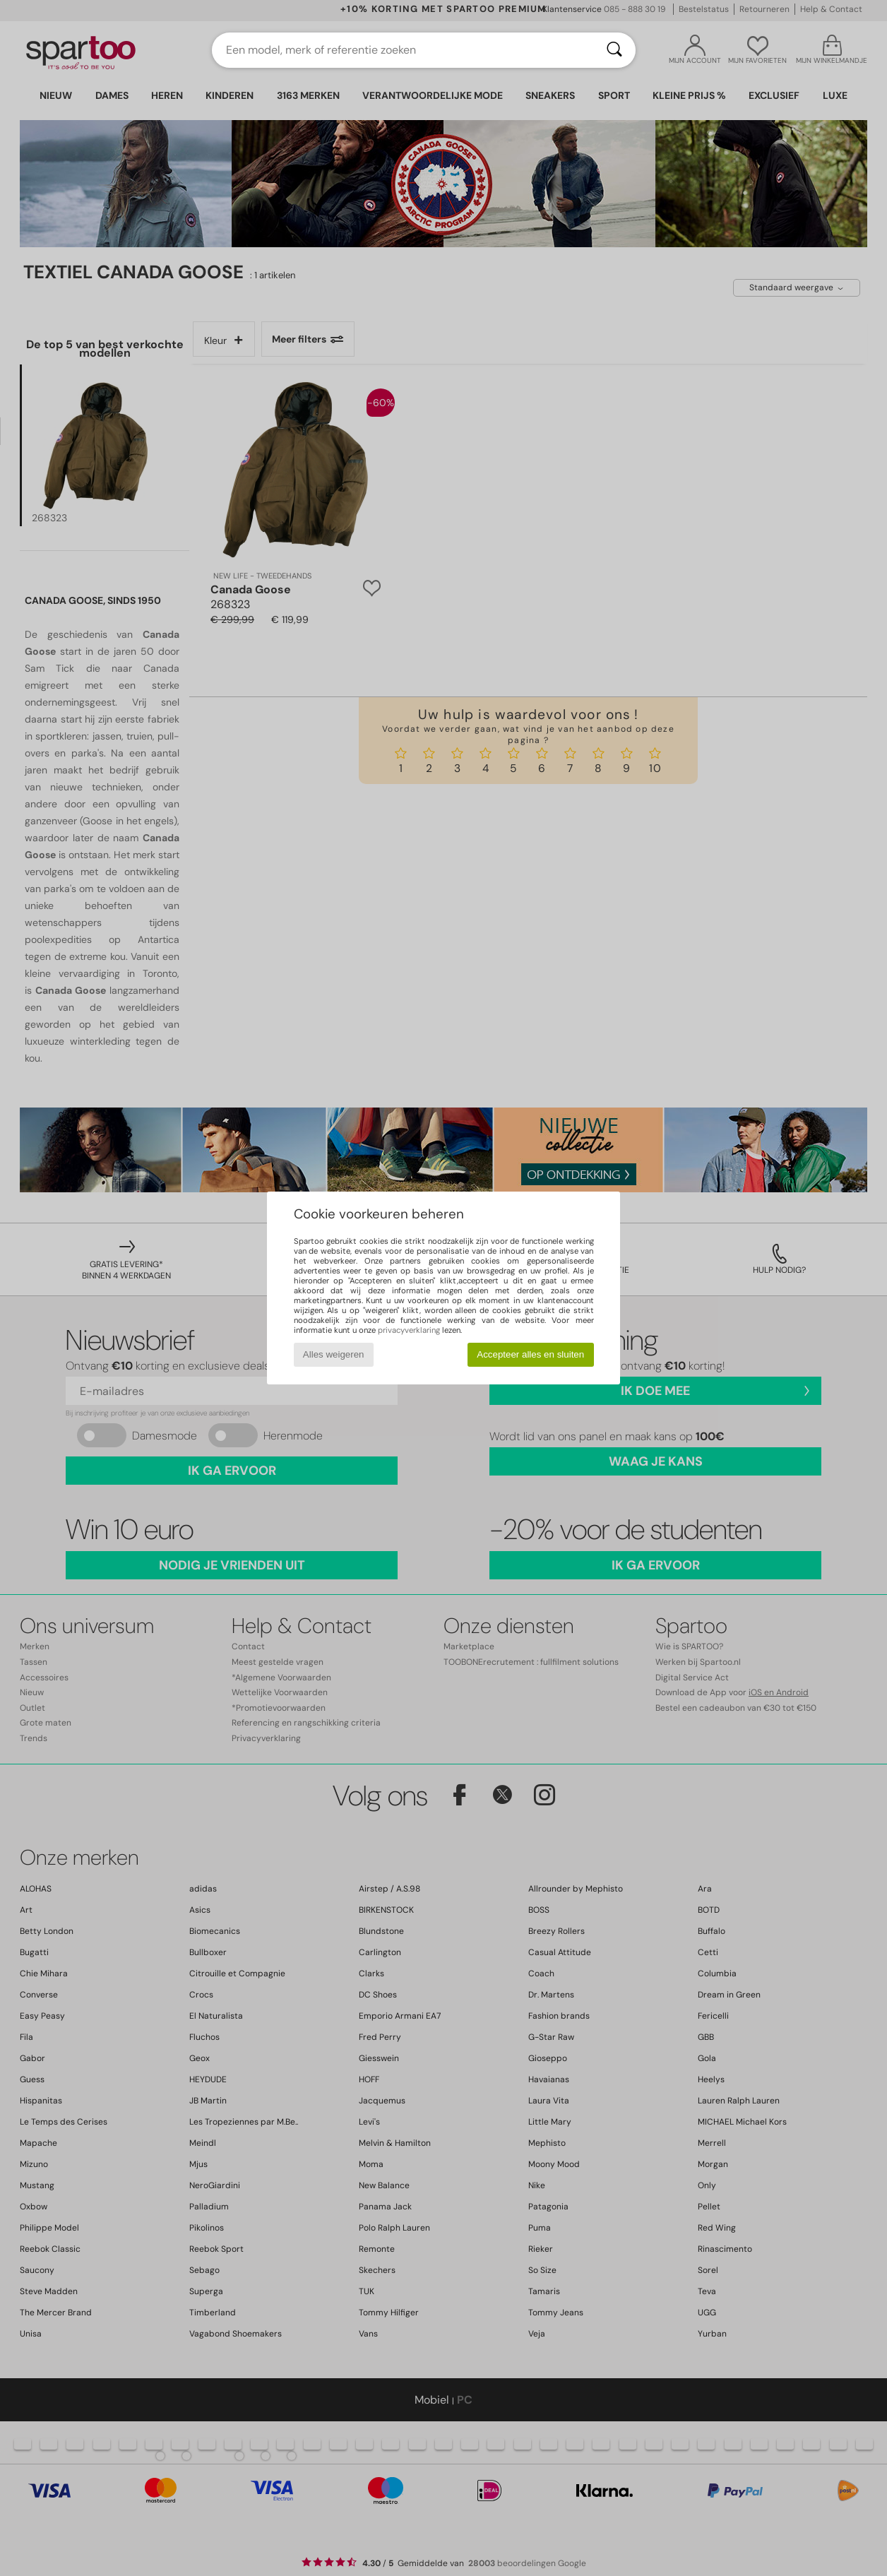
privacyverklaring (409, 1330)
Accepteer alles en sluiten (530, 1354)
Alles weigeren (333, 1354)
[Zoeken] (614, 50)
